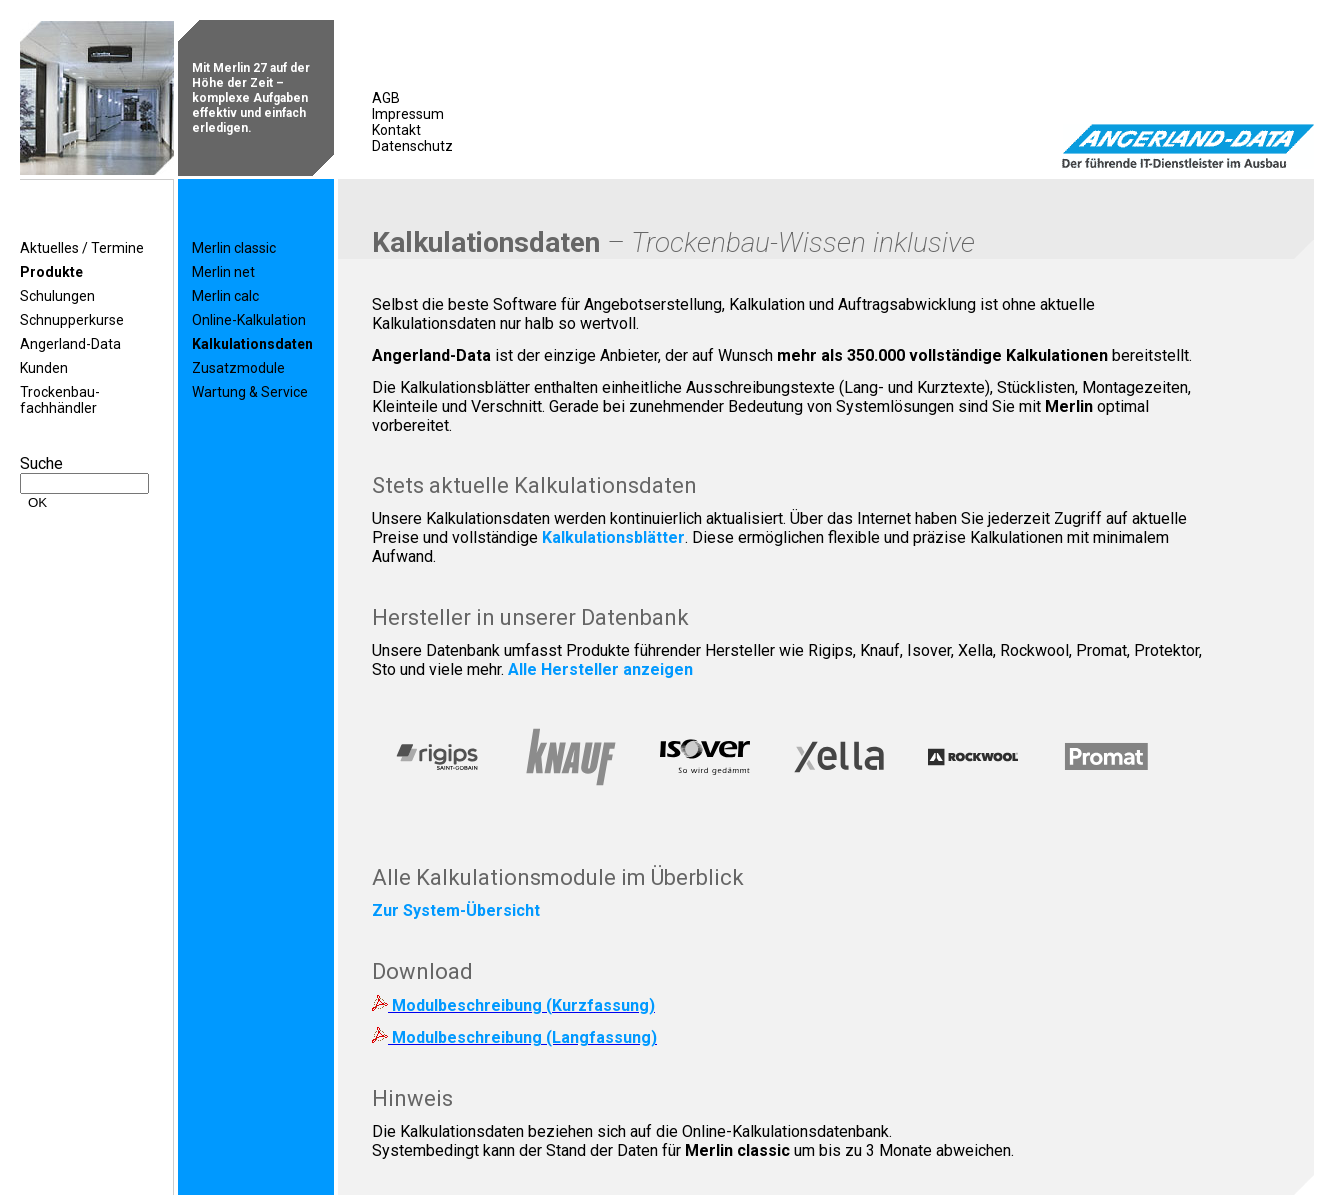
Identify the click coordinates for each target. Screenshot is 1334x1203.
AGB (386, 98)
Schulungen (57, 296)
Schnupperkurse (72, 320)
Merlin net (223, 272)
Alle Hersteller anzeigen (600, 669)
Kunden (44, 368)
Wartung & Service (250, 392)
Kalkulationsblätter (613, 537)
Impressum (408, 114)
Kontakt (396, 130)
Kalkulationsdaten (252, 344)
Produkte (51, 272)
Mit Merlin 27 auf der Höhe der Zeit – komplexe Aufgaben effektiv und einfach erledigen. (251, 98)
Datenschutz (412, 146)
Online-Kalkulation (249, 320)
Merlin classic (234, 248)
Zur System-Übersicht (456, 910)
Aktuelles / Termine (82, 248)
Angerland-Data (70, 344)
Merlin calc (225, 296)
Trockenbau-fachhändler (60, 400)
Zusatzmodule (238, 368)
